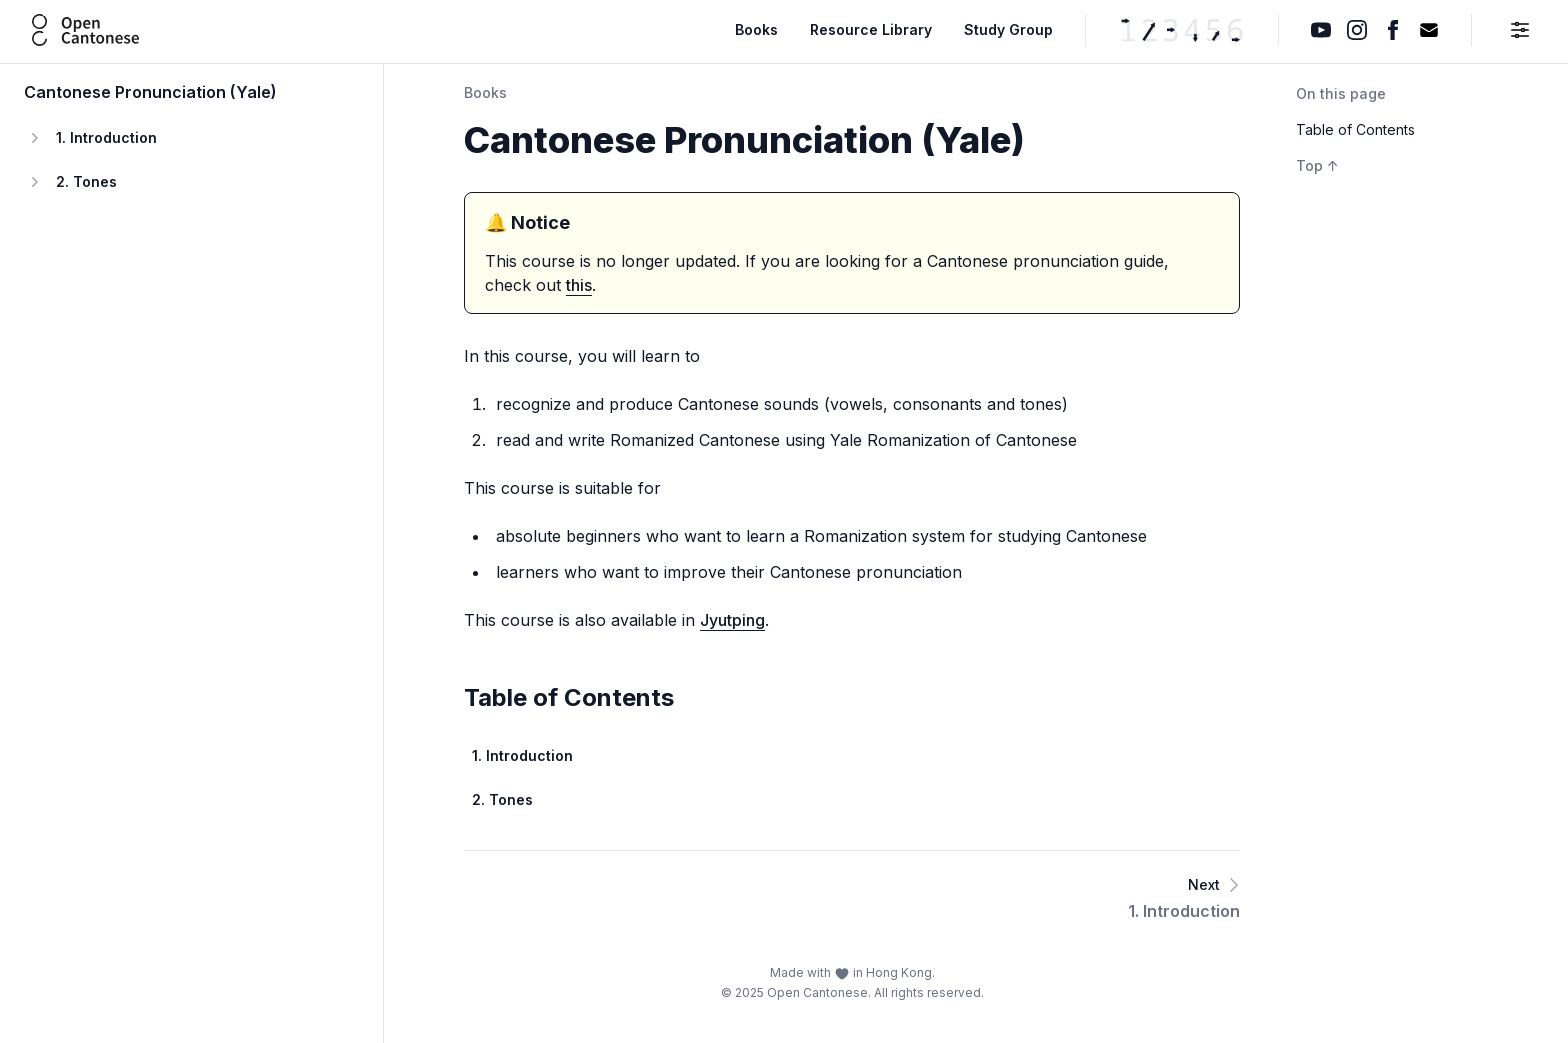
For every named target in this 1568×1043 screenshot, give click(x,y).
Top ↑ (1317, 165)
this (579, 285)
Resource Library (871, 29)
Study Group (1008, 29)
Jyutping (732, 620)
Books (756, 29)
